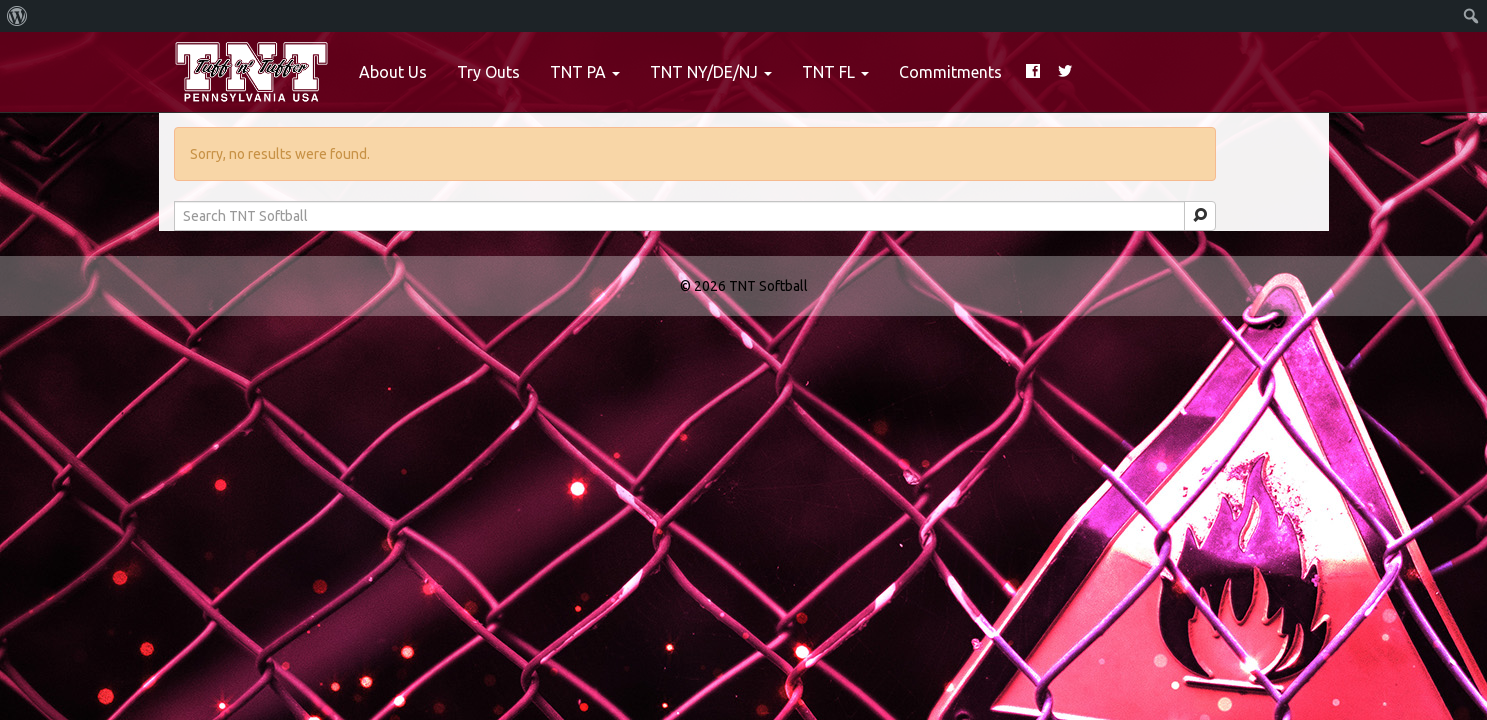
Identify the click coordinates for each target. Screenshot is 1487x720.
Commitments (950, 72)
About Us (393, 72)
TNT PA (585, 72)
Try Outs (488, 72)
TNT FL (835, 72)
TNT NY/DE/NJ (711, 72)
